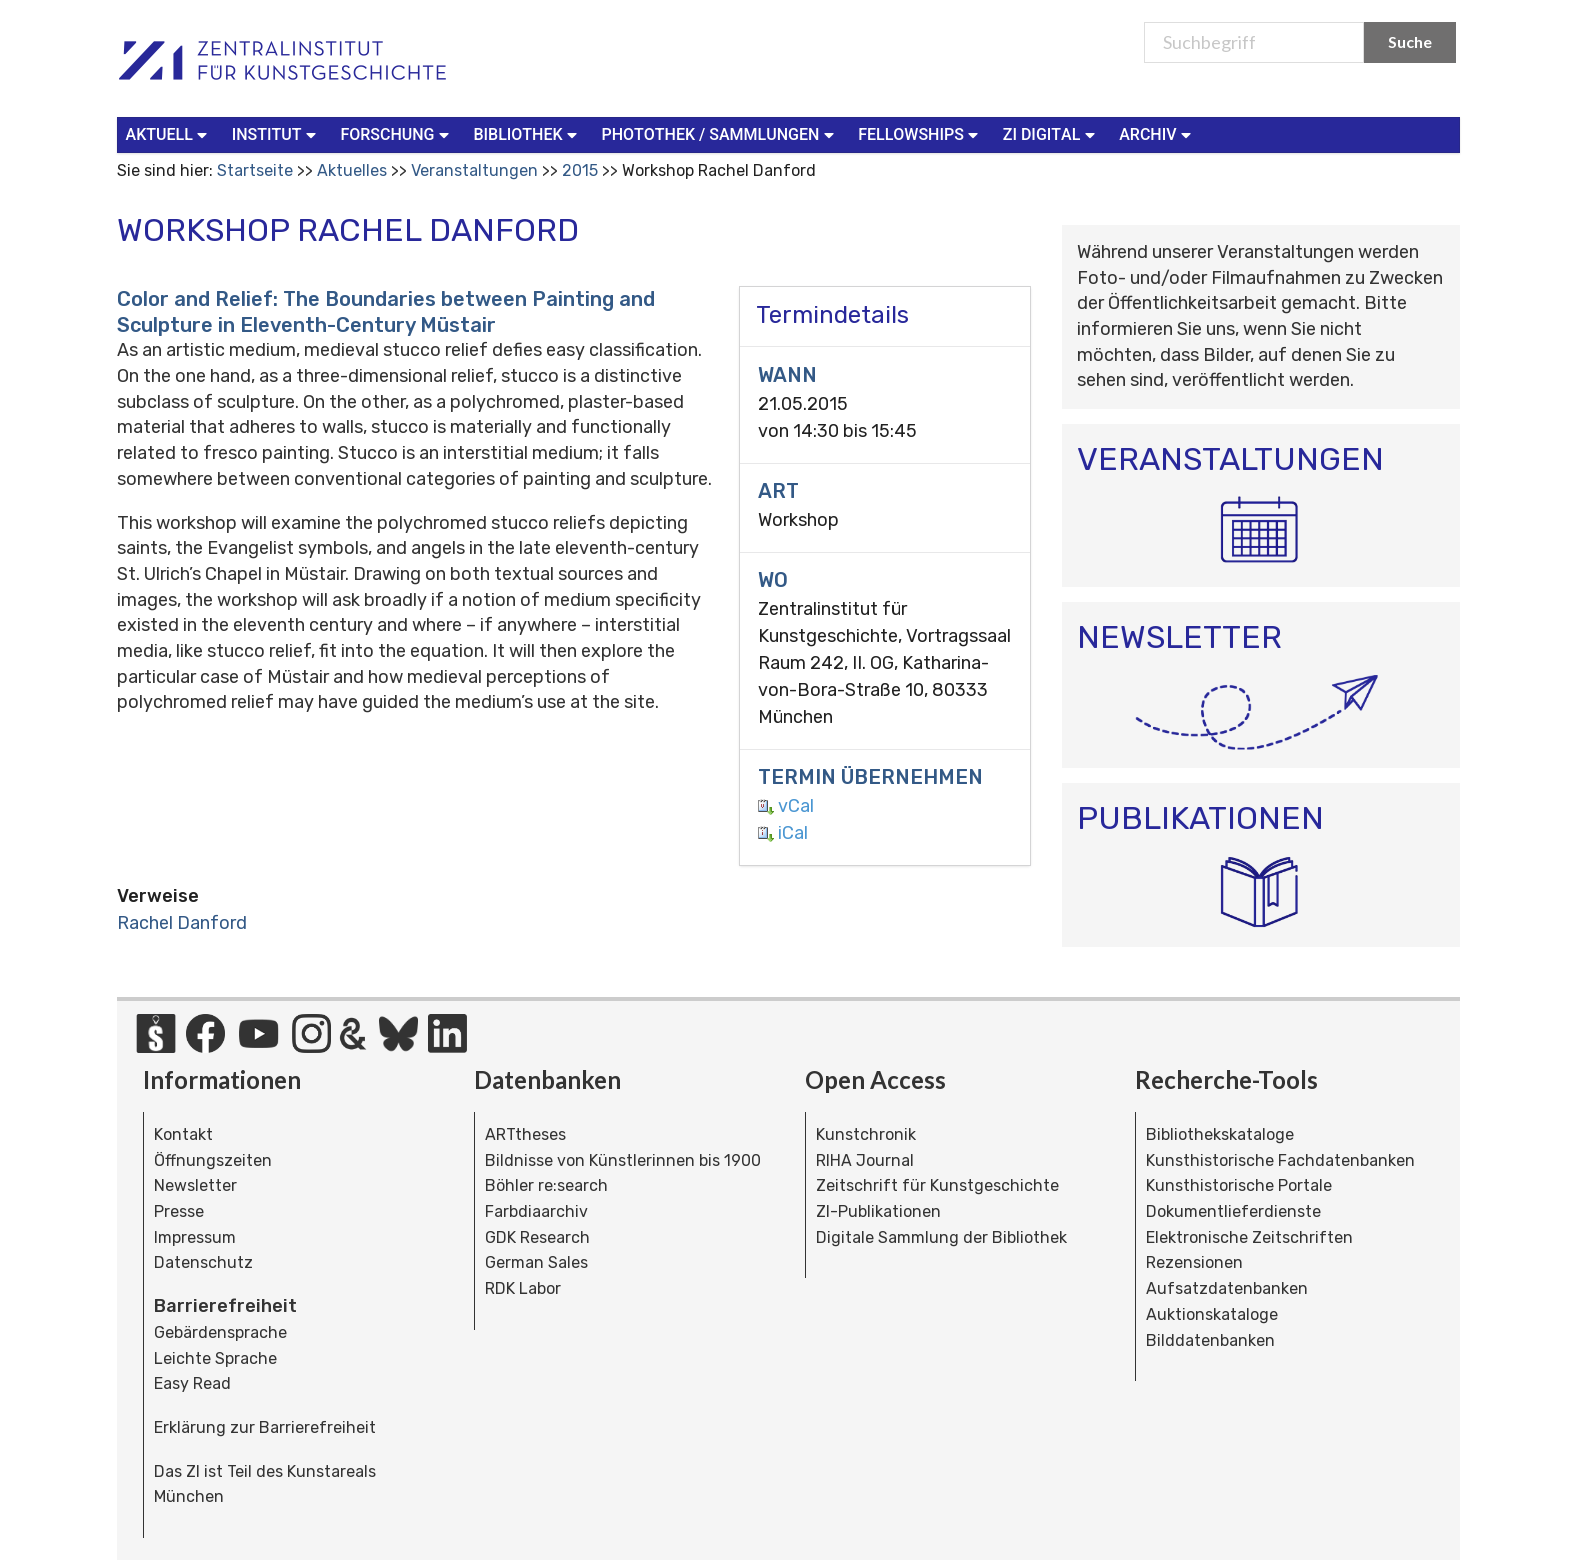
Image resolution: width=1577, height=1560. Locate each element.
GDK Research (537, 1237)
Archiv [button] (1157, 133)
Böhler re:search (546, 1185)
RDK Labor (523, 1288)
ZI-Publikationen (878, 1211)
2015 (580, 170)
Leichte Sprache (215, 1358)
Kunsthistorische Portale (1239, 1185)
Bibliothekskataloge (1220, 1134)
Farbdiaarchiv (536, 1211)
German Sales (536, 1262)
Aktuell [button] (169, 133)
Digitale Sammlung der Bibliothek (941, 1237)
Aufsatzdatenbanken (1227, 1288)
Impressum (195, 1237)
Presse (179, 1211)
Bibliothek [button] (527, 133)
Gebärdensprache (220, 1332)
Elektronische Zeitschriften (1249, 1237)
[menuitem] (171, 135)
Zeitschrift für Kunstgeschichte (937, 1185)
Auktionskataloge (1212, 1314)
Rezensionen (1194, 1262)
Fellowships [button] (920, 133)
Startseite (255, 170)
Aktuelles (352, 170)
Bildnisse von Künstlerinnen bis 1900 (623, 1160)
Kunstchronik (866, 1134)
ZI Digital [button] (1051, 133)
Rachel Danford (182, 923)
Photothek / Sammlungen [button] (719, 133)
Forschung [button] (396, 133)
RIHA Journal (865, 1160)
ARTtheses (525, 1134)
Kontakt (183, 1134)
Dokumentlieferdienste (1233, 1211)
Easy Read (192, 1383)
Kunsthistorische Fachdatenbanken (1280, 1160)
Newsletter (195, 1185)
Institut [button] (276, 133)
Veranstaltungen (474, 170)
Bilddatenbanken (1210, 1340)
